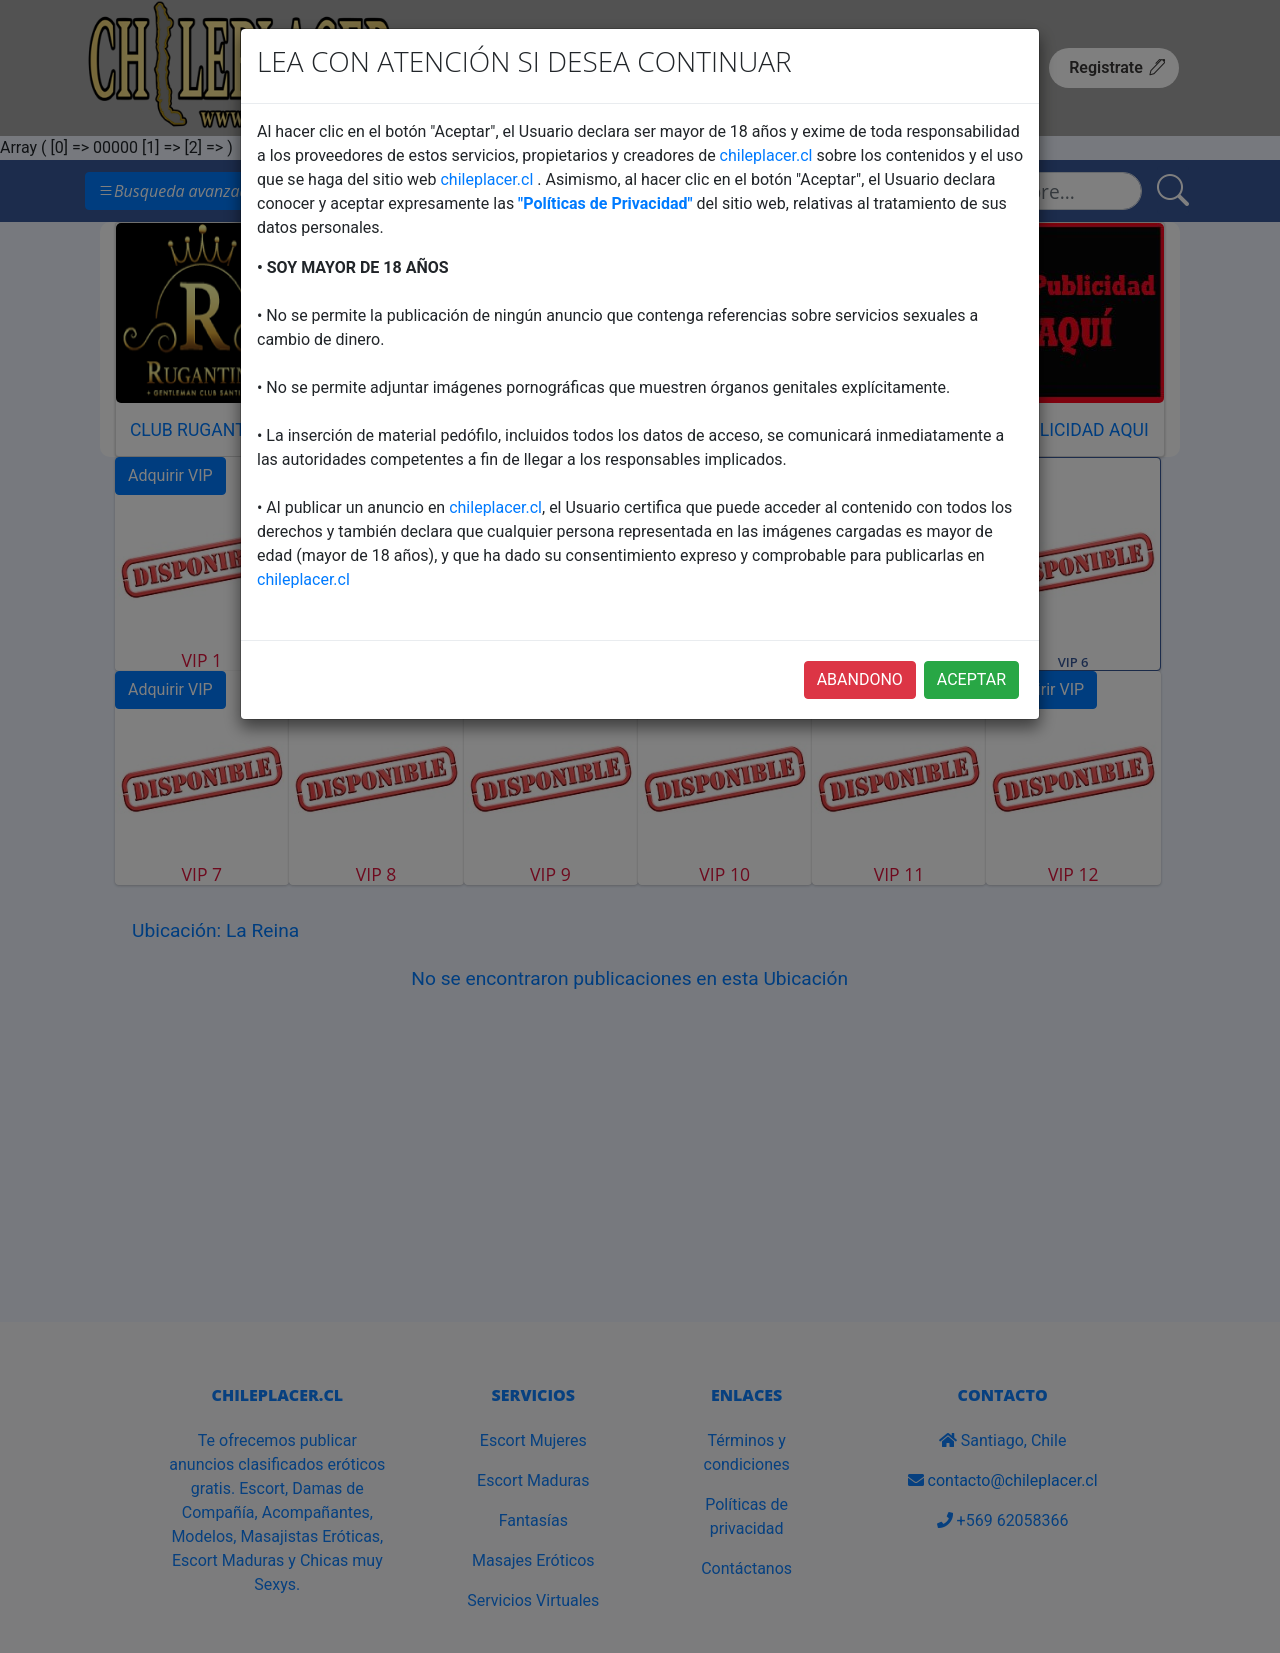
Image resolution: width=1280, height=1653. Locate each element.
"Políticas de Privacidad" (605, 203)
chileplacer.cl (766, 155)
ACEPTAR (971, 679)
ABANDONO (860, 679)
